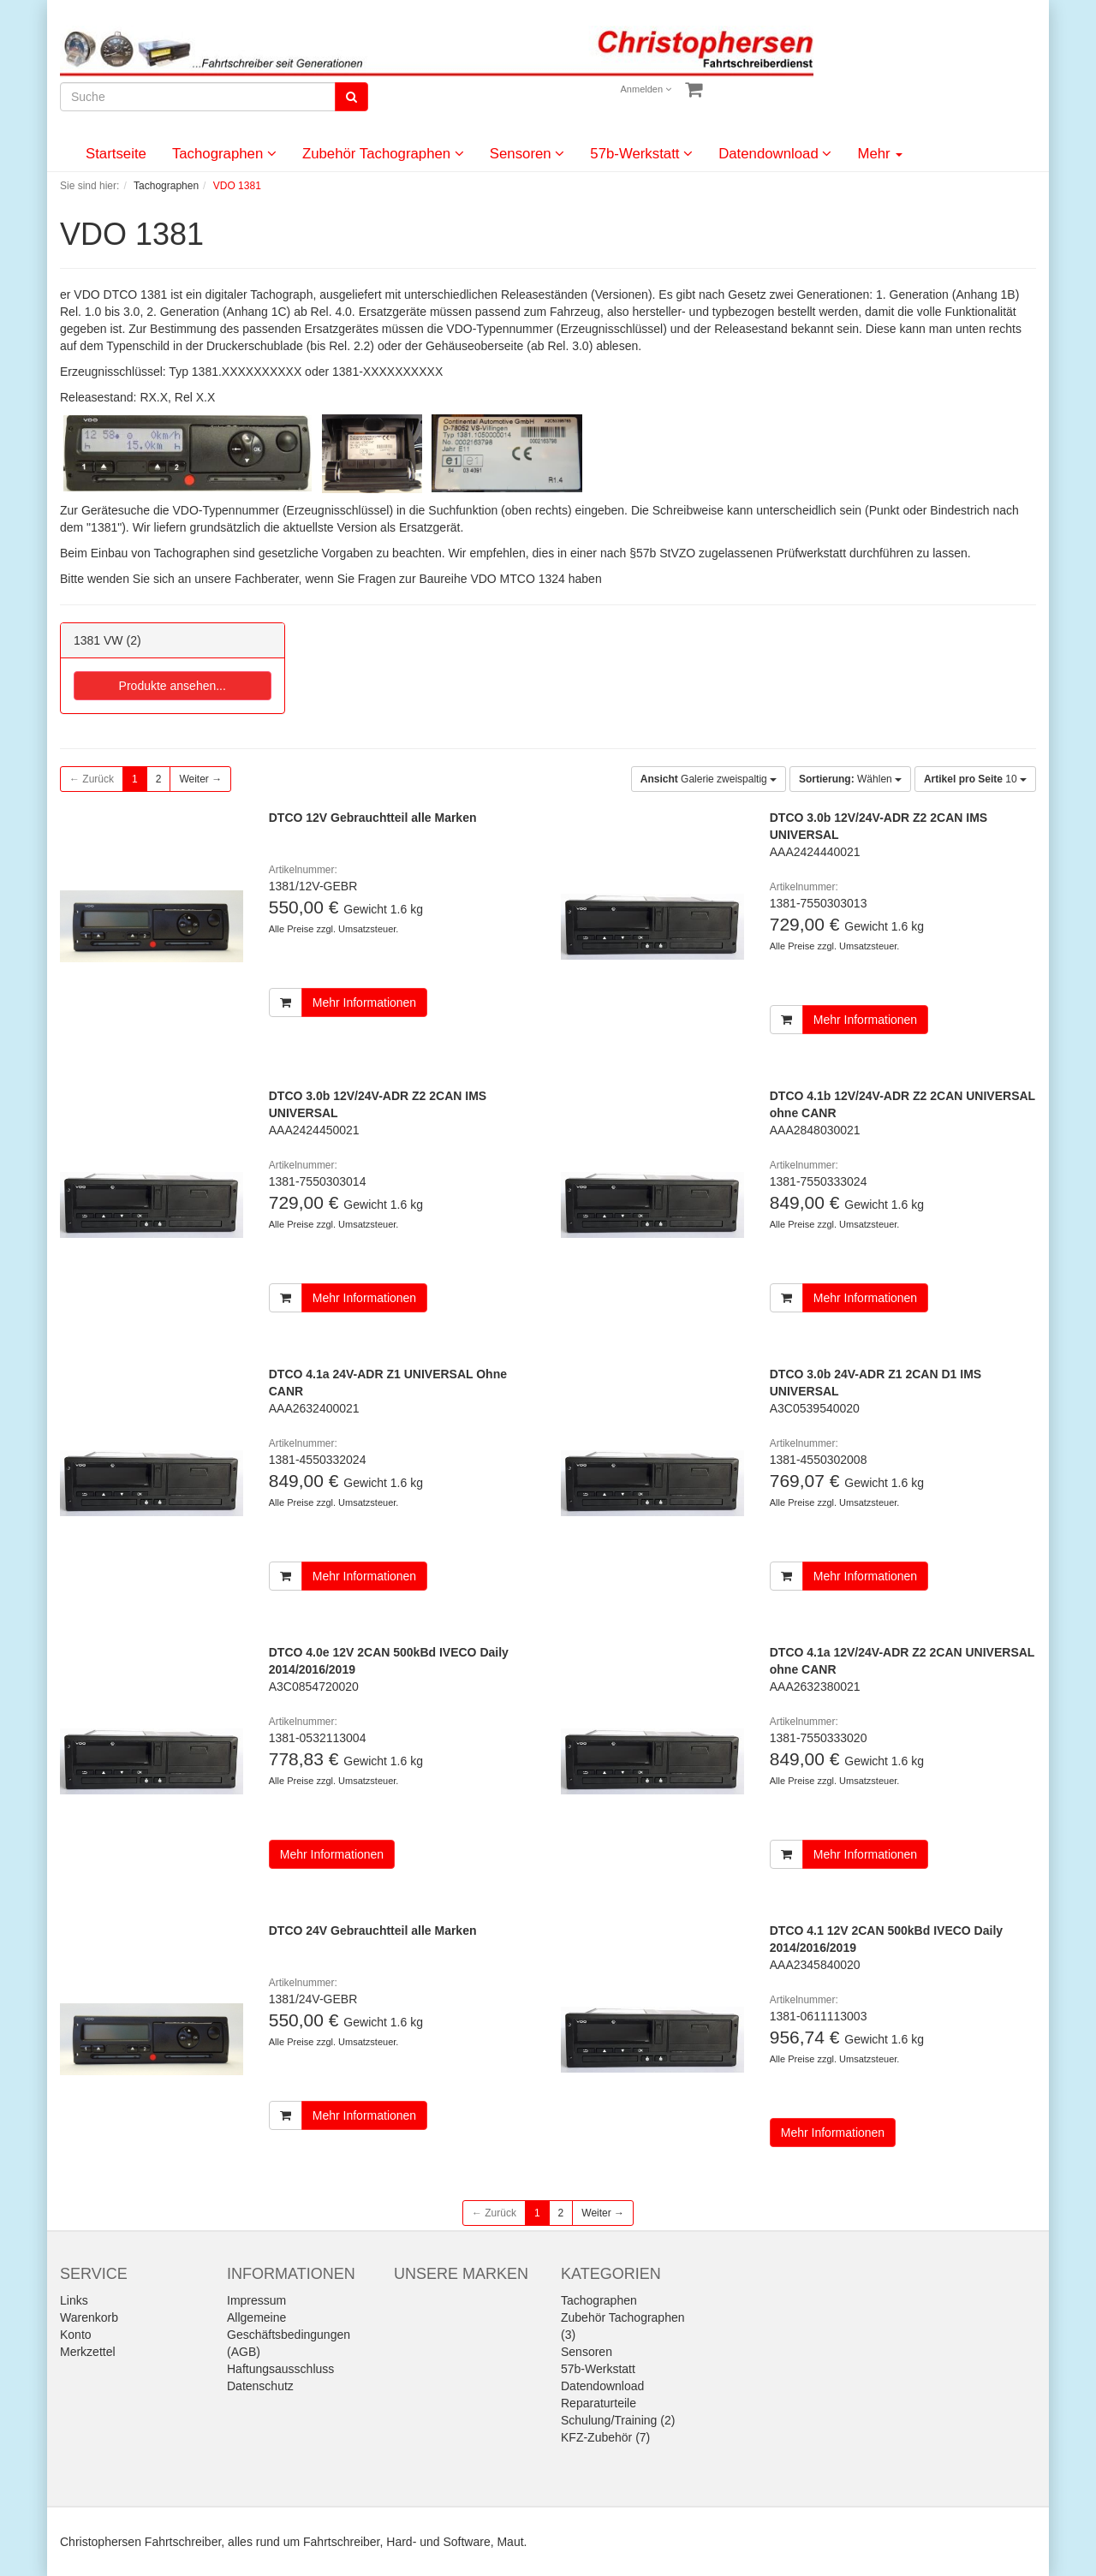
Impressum (256, 2300)
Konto (76, 2334)
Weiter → (200, 779)
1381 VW (98, 640)
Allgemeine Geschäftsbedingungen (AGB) (288, 2335)
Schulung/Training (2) (618, 2420)
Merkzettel (88, 2352)
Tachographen (224, 154)
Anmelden (646, 89)
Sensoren (527, 154)
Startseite (116, 154)
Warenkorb (89, 2317)
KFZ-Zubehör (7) (605, 2437)
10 (975, 779)
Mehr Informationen (364, 1002)
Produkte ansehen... (172, 686)
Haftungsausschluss (280, 2369)
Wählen (850, 779)
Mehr (879, 154)
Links (74, 2300)
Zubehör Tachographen (383, 154)
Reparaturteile (598, 2403)
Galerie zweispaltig (708, 779)
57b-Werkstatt (641, 154)
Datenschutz (260, 2386)
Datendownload (774, 154)
